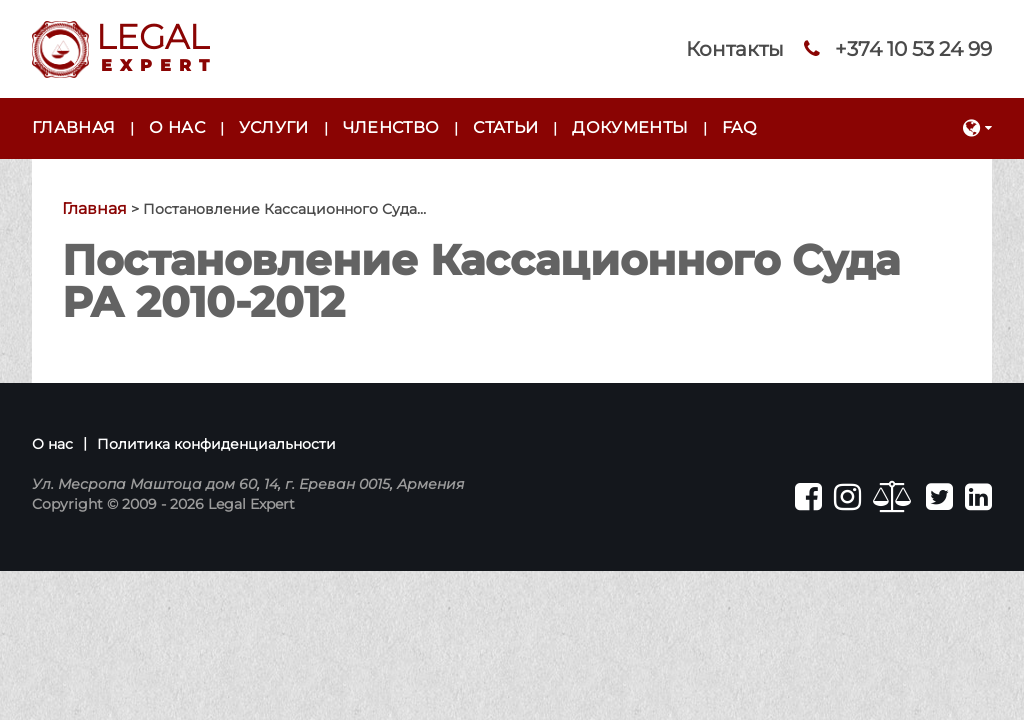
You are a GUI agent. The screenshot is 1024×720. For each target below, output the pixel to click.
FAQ (739, 127)
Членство (391, 127)
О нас (177, 127)
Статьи (505, 127)
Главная (73, 127)
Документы (630, 127)
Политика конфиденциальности (216, 444)
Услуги (274, 127)
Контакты (735, 49)
